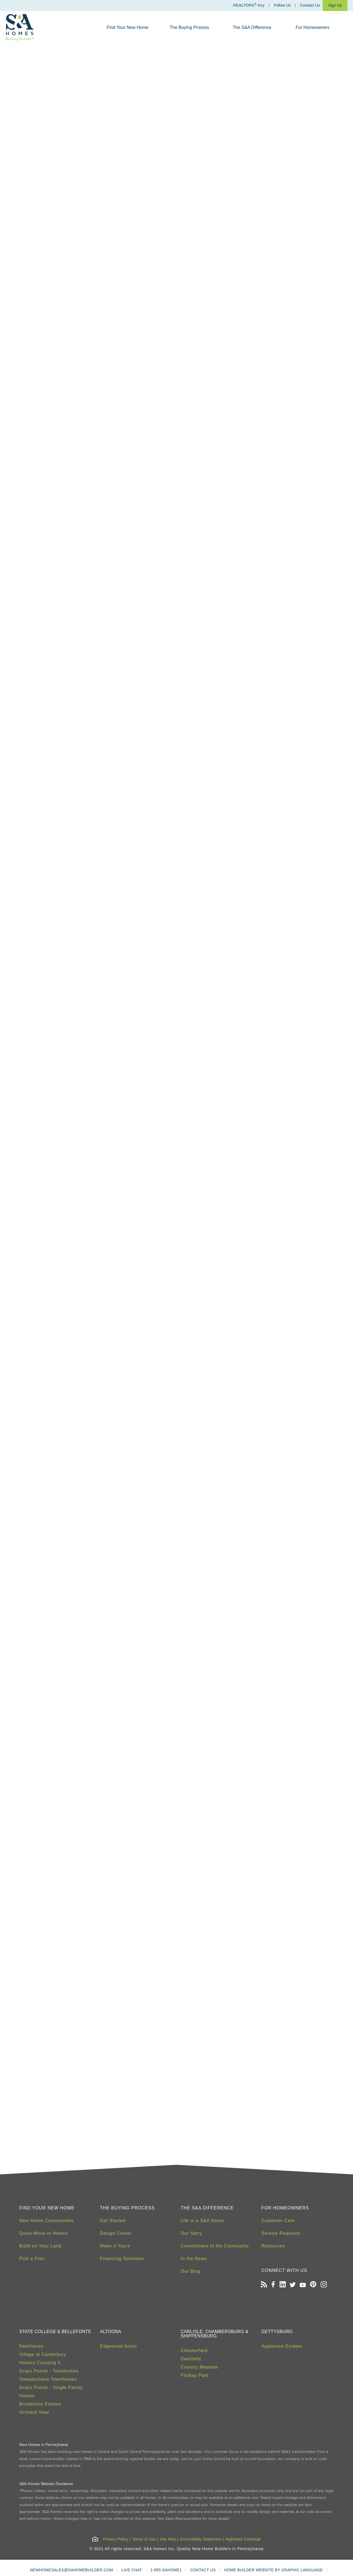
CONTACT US (203, 2570)
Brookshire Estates (40, 2404)
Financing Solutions (122, 2258)
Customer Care (278, 2220)
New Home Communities (46, 2220)
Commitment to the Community (215, 2246)
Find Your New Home (127, 27)
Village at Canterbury (42, 2354)
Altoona (110, 2331)
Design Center (116, 2233)
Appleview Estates (281, 2346)
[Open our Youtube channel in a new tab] (303, 2285)
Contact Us (310, 5)
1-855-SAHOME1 (166, 2570)
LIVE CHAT (132, 2570)
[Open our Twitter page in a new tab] (292, 2285)
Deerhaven (31, 2346)
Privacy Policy (115, 2539)
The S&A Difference (252, 27)
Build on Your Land (40, 2246)
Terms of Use (144, 2539)
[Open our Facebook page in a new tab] (273, 2285)
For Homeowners (313, 27)
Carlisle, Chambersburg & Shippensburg (214, 2333)
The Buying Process (189, 27)
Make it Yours (115, 2246)
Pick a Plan (31, 2258)
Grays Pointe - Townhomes (49, 2371)
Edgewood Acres (118, 2346)
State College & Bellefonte (55, 2331)
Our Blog (190, 2271)
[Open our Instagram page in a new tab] (323, 2285)
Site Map (168, 2539)
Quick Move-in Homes (43, 2233)
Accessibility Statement (200, 2539)
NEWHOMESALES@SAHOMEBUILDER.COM (71, 2570)
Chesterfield (194, 2350)
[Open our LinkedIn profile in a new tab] (282, 2285)
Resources (273, 2246)
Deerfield (191, 2358)
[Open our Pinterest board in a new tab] (313, 2285)
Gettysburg (277, 2331)
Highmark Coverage (243, 2539)
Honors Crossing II (40, 2362)
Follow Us (282, 5)
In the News (194, 2258)
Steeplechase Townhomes (48, 2379)
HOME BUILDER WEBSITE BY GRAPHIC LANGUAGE (273, 2570)
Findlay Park (194, 2375)
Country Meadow (199, 2367)
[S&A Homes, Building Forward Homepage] (20, 27)
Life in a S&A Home (202, 2220)
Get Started (113, 2220)
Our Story (191, 2233)
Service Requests (280, 2233)
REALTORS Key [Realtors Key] (248, 5)
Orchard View (34, 2412)
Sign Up (335, 5)
